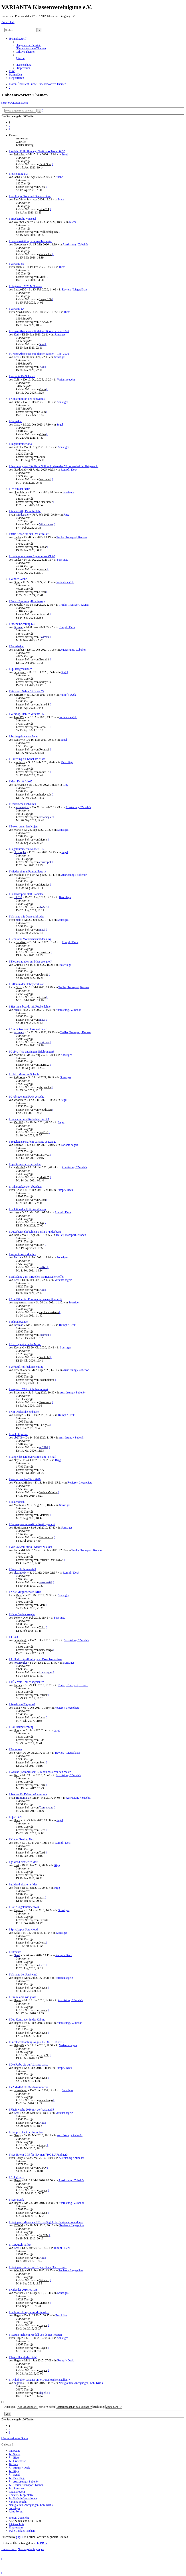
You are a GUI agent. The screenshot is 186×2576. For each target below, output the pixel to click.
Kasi (16, 334)
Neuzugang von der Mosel (26, 1344)
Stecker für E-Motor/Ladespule (29, 1794)
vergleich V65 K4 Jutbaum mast (29, 1389)
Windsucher (23, 514)
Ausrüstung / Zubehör (75, 244)
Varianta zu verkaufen (23, 1254)
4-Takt (14, 1636)
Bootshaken (17, 646)
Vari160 (18, 1122)
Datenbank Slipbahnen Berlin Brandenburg (36, 1231)
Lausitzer (21, 942)
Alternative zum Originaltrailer (29, 1029)
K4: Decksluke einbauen (25, 1411)
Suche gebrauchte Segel (24, 736)
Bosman (18, 627)
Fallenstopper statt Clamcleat (28, 894)
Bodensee (16, 1749)
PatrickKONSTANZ (25, 1550)
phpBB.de (41, 2543)
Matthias (19, 874)
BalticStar (19, 154)
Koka (17, 1932)
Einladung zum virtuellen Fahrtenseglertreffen (37, 1276)
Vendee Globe (19, 578)
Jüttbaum (16, 1952)
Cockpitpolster (19, 1434)
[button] (9, 129)
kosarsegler (22, 807)
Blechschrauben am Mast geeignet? (31, 961)
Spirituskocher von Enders (26, 1164)
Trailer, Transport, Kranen (71, 537)
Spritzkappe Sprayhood (24, 1929)
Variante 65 (17, 263)
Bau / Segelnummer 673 (25, 1906)
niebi (18, 919)
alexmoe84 (20, 1572)
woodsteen (20, 1099)
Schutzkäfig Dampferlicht (26, 511)
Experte (18, 1910)
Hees (17, 1820)
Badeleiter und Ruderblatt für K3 (30, 1119)
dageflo (18, 2382)
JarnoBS (19, 694)
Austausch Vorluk (21, 2244)
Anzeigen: (21, 2406)
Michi (19, 266)
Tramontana (23, 1797)
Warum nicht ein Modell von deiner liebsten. (36, 2334)
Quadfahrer (20, 492)
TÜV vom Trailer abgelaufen (27, 1681)
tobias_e (20, 762)
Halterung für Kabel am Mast (28, 758)
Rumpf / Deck (69, 469)
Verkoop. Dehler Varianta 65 (27, 691)
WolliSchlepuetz (23, 221)
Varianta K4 (18, 308)
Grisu (17, 424)
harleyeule (20, 672)
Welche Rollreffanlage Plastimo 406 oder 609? (38, 151)
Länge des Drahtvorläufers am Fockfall (33, 1456)
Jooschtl (18, 604)
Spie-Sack (16, 1816)
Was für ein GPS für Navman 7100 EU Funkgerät (39, 2154)
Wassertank (17, 2199)
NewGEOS (22, 312)
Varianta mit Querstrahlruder (27, 916)
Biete (61, 199)
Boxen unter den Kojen (24, 826)
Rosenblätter (21, 1370)
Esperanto (19, 1392)
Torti (16, 1775)
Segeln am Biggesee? (23, 1704)
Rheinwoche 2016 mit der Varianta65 (32, 2109)
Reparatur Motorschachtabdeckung (31, 939)
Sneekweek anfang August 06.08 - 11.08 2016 (37, 2042)
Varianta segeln (66, 379)
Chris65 (18, 964)
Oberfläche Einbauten (23, 803)
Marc (19, 1595)
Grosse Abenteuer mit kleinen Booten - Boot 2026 (40, 331)
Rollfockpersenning (22, 1726)
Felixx (17, 1257)
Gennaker (16, 421)
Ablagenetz (17, 2177)
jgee (16, 1212)
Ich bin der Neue (20, 488)
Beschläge (67, 762)
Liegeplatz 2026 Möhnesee (26, 286)
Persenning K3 (19, 173)
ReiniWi (19, 739)
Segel (65, 154)
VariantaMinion (23, 1482)
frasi (16, 1865)
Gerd (17, 1955)
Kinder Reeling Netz (23, 1839)
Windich (19, 2270)
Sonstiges (59, 334)
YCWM (18, 2225)
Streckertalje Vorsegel (23, 218)
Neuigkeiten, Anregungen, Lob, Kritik (81, 2382)
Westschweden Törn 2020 (26, 1479)
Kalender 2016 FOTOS (24, 2289)
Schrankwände (19, 1321)
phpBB (20, 2536)
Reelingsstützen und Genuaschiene (31, 196)
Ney (16, 1460)
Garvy (17, 2135)
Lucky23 (19, 1144)
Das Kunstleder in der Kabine (28, 2019)
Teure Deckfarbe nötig (24, 2357)
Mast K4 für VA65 (21, 781)
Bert (16, 1234)
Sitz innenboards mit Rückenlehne (30, 1006)
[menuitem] (28, 45)
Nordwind (20, 469)
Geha (17, 176)
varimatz (19, 1032)
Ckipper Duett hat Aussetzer (27, 2132)
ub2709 (18, 1437)
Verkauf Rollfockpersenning (27, 1366)
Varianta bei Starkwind (24, 1974)
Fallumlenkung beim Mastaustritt (30, 2312)
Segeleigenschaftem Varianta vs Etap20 (33, 1141)
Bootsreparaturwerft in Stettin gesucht (33, 1524)
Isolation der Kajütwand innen (28, 1209)
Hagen (17, 1977)
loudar (17, 537)
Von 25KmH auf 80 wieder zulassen (31, 1546)
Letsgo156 (20, 289)
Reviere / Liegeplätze (74, 289)
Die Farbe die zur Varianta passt (29, 2064)
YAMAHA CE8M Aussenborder (29, 2087)
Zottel (17, 447)
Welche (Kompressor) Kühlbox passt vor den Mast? (41, 1771)
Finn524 (18, 199)
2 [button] (9, 125)
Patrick (18, 1685)
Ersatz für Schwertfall (23, 1569)
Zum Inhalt (8, 22)
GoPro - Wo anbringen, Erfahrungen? (32, 1051)
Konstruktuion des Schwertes (28, 398)
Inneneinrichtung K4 (23, 623)
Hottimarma (21, 1527)
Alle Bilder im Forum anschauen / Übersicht (36, 1299)
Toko (17, 1617)
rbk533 (18, 897)
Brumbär (19, 649)
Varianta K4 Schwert (23, 376)
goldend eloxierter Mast (24, 1861)
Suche (59, 176)
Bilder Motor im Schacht (25, 1074)
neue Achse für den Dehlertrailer (29, 533)
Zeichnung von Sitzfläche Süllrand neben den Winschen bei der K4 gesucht (54, 466)
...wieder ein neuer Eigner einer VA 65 (33, 556)
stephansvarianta (23, 1302)
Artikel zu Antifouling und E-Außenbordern (36, 1659)
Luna (17, 1707)
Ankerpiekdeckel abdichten (26, 1186)
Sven (17, 1752)
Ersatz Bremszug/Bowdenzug (28, 601)
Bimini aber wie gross (23, 1997)
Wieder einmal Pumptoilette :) (28, 871)
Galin (17, 379)
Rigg (66, 514)
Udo (16, 1730)
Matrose (18, 2292)
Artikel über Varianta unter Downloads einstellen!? (40, 2379)
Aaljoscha (19, 1077)
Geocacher (20, 244)
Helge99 (19, 2045)
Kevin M (19, 1347)
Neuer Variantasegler (23, 1614)
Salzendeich (18, 1501)
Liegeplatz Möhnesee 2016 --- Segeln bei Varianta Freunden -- (47, 2222)
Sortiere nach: (65, 2406)
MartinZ (18, 1054)
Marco (17, 829)
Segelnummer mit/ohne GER (27, 848)
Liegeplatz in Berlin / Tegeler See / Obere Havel (39, 2267)
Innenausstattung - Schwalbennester (31, 241)
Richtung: (107, 2406)
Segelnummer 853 (21, 443)
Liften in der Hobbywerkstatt (27, 984)
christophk (20, 852)
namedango (20, 1640)
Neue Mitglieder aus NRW (26, 1591)
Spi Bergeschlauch (21, 668)
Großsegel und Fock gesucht (27, 1096)
